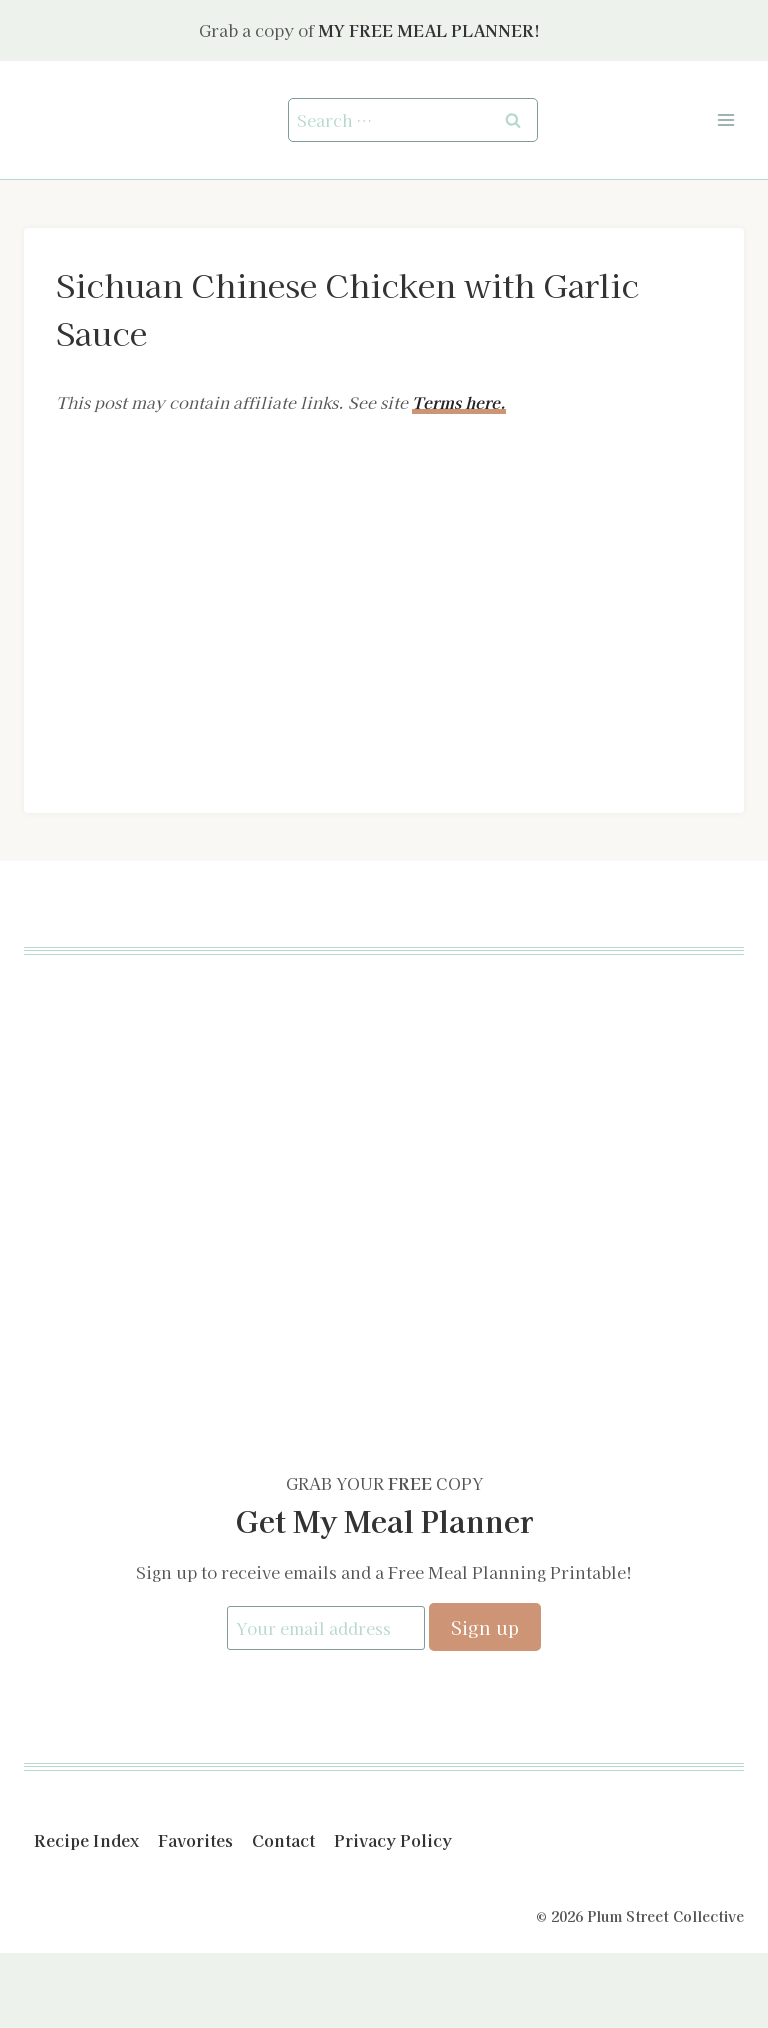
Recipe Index (86, 1840)
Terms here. (459, 402)
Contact (283, 1840)
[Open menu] (725, 119)
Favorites (195, 1840)
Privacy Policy (393, 1840)
